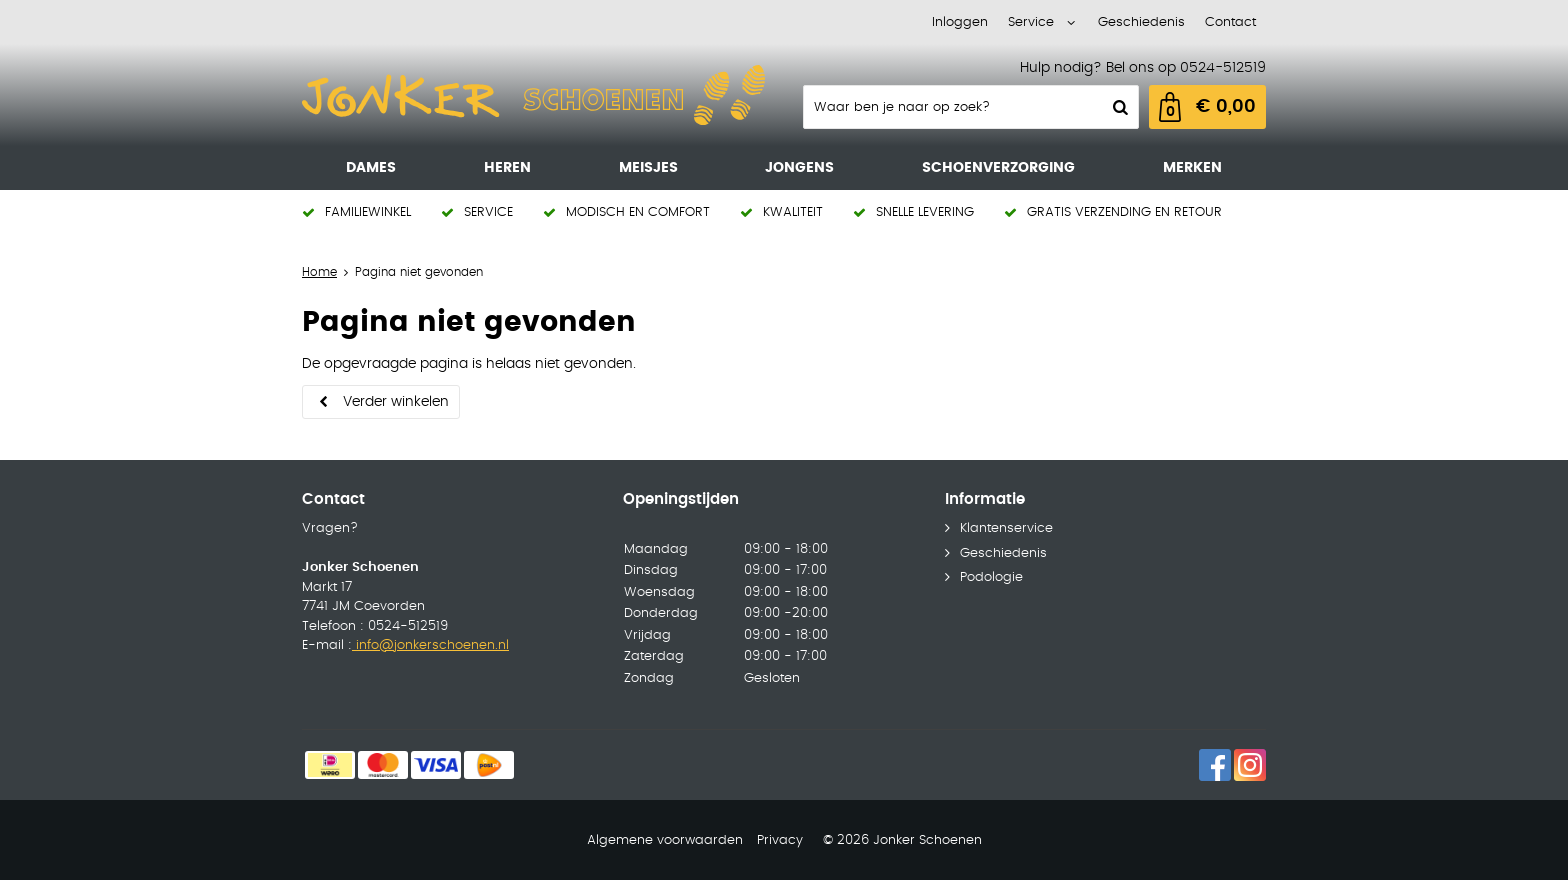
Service (1031, 22)
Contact (1230, 22)
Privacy (780, 840)
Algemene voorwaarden (665, 840)
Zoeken (1118, 107)
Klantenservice (1006, 528)
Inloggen (960, 22)
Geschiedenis (1141, 22)
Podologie (991, 577)
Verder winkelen (396, 402)
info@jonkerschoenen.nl (430, 645)
